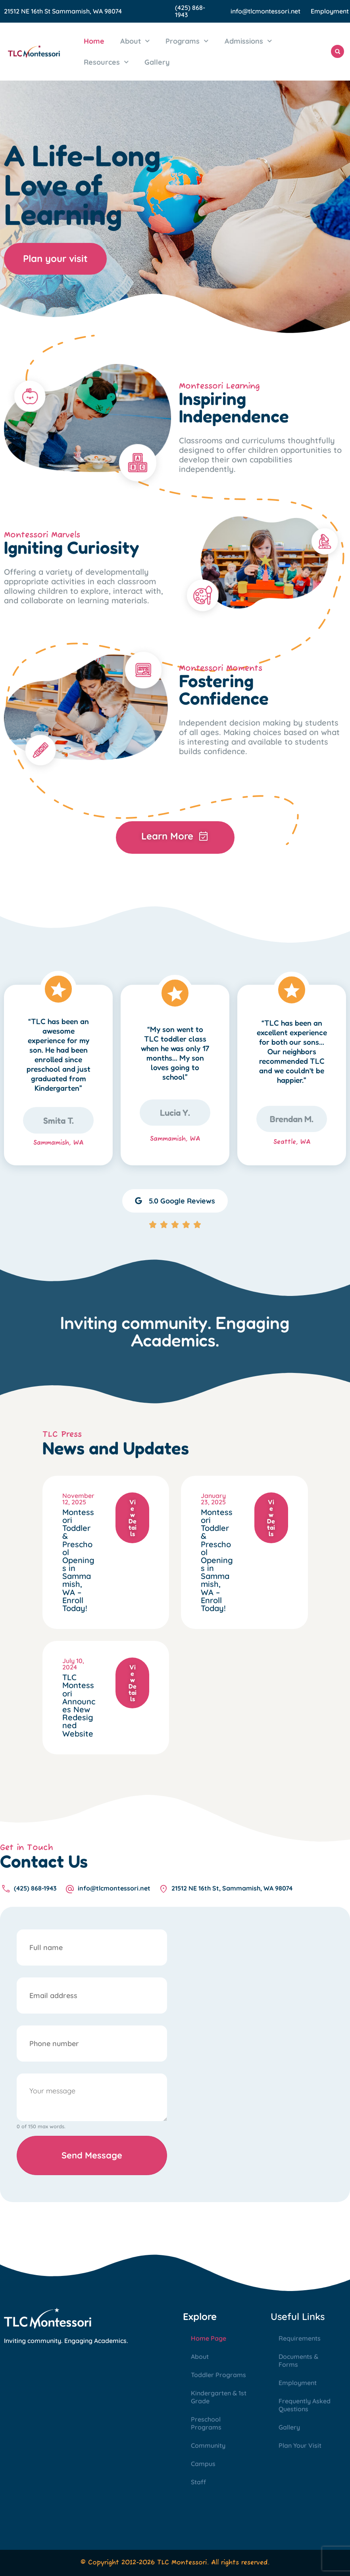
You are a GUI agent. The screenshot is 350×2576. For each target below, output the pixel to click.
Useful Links (298, 2316)
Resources (106, 62)
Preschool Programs (206, 2423)
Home (94, 41)
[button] (337, 51)
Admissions (248, 41)
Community (208, 2445)
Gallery (157, 62)
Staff (198, 2482)
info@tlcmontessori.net (265, 11)
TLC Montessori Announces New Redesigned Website (78, 1705)
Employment (330, 11)
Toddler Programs (218, 2375)
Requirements (300, 2338)
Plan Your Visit (300, 2445)
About (135, 41)
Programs (187, 41)
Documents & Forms (298, 2360)
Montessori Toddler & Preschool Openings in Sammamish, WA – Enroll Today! (78, 1560)
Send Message (92, 2155)
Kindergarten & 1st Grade (218, 2397)
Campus (203, 2464)
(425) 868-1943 (190, 11)
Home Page (208, 2338)
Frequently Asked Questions (305, 2405)
